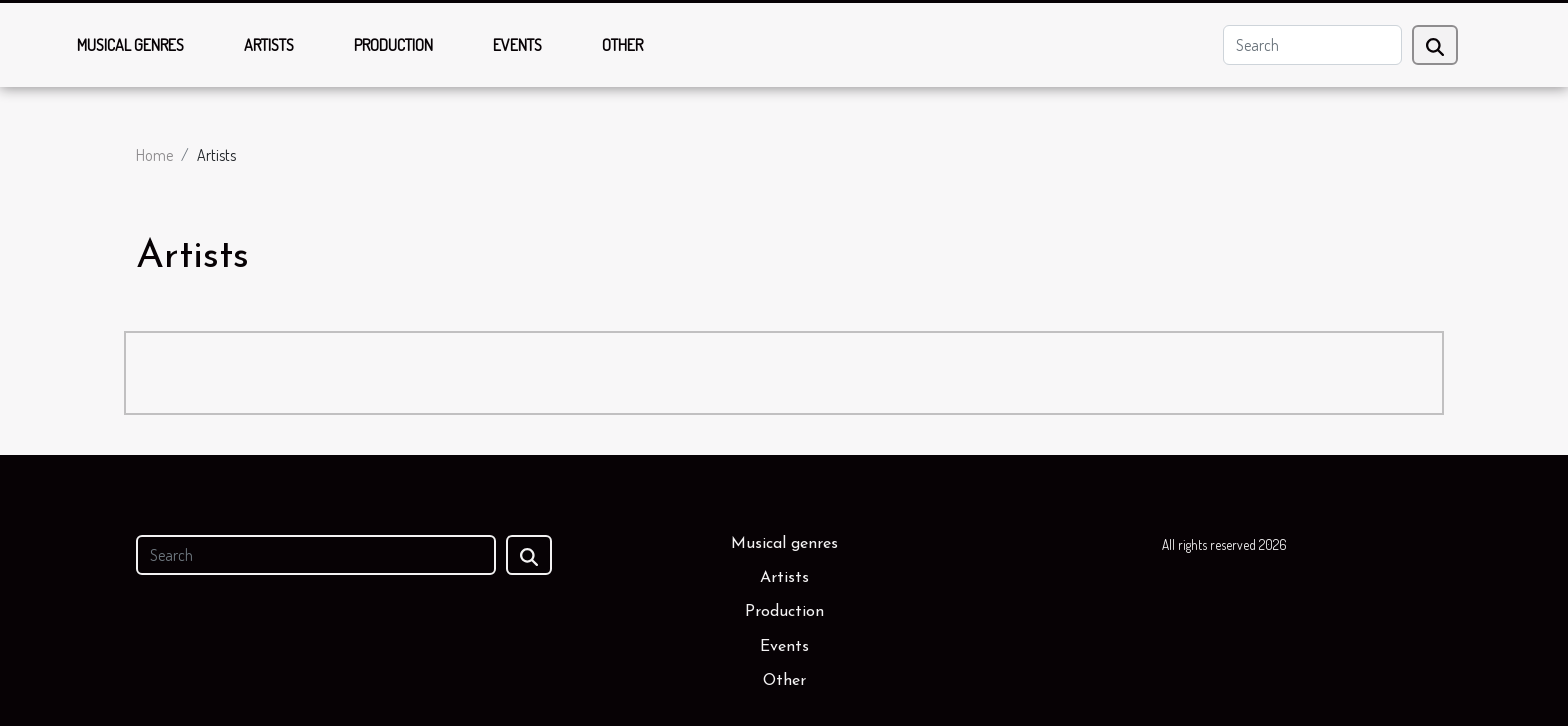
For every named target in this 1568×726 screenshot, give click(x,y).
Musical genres (130, 45)
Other (622, 45)
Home (154, 155)
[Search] (1312, 45)
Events (517, 45)
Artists (269, 45)
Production (393, 45)
